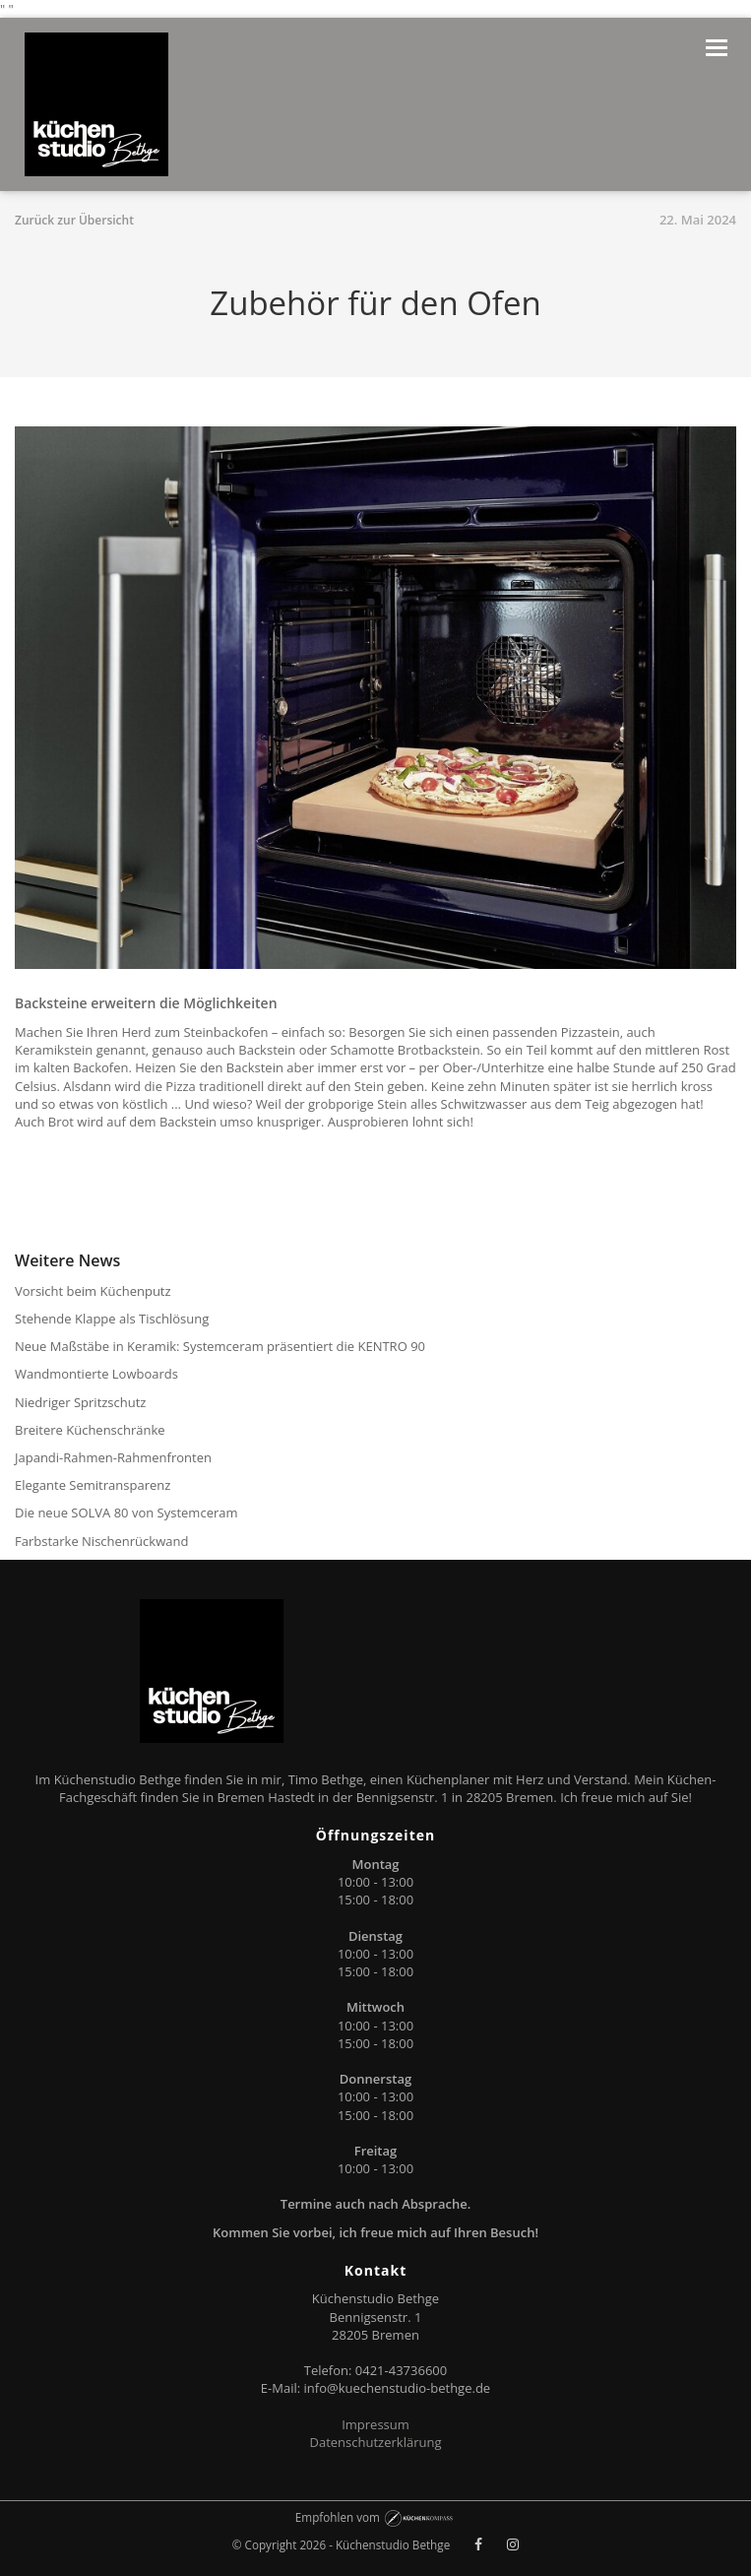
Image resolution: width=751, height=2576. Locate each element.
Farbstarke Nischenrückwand (101, 1541)
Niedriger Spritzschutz (80, 1402)
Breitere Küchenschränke (90, 1430)
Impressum (375, 2424)
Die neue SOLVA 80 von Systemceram (126, 1512)
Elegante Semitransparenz (92, 1485)
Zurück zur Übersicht (74, 220)
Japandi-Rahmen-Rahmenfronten (113, 1457)
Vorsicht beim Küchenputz (93, 1291)
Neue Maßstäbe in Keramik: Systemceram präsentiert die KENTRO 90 (220, 1346)
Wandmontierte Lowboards (96, 1374)
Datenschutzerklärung (376, 2442)
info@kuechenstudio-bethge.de (397, 2388)
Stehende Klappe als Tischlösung (112, 1318)
